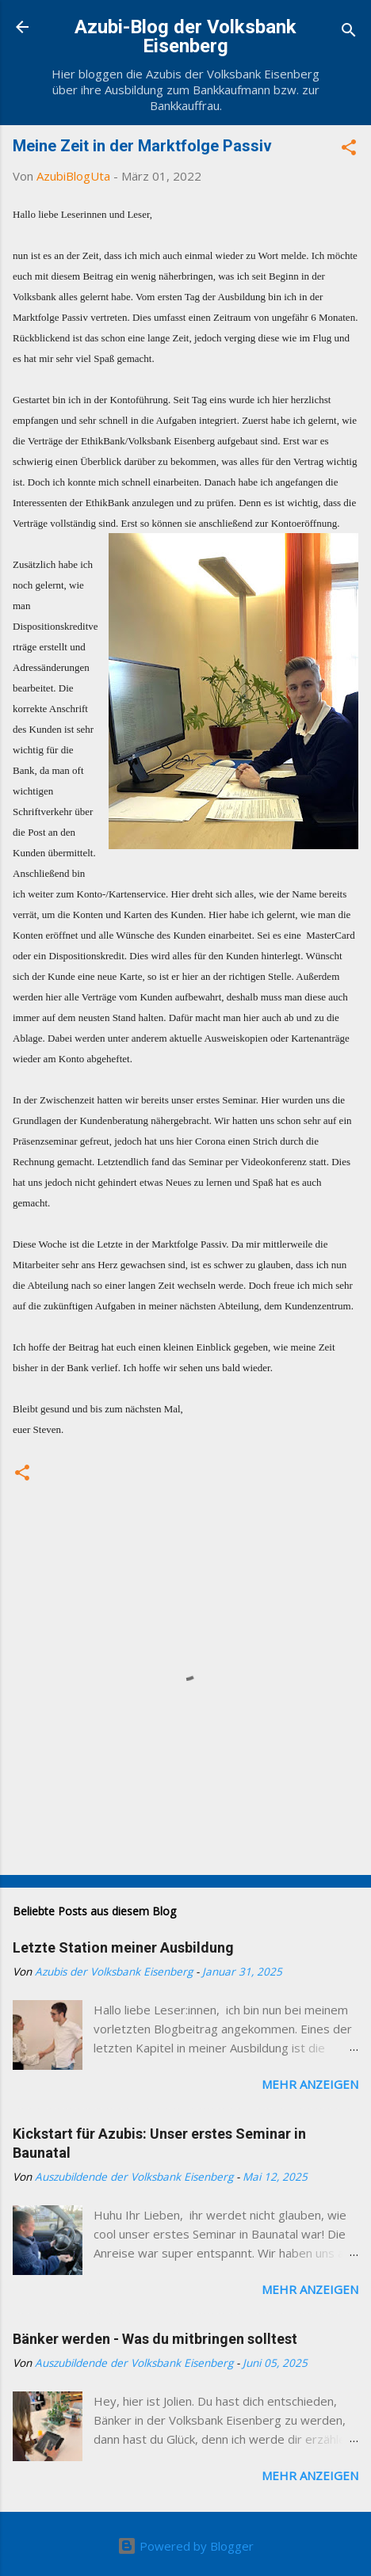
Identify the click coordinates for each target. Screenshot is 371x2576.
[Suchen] (348, 32)
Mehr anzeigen (310, 2084)
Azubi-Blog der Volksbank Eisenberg (185, 36)
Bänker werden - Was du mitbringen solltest (155, 2338)
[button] (348, 150)
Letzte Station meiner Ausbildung (123, 1947)
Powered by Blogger (185, 2546)
